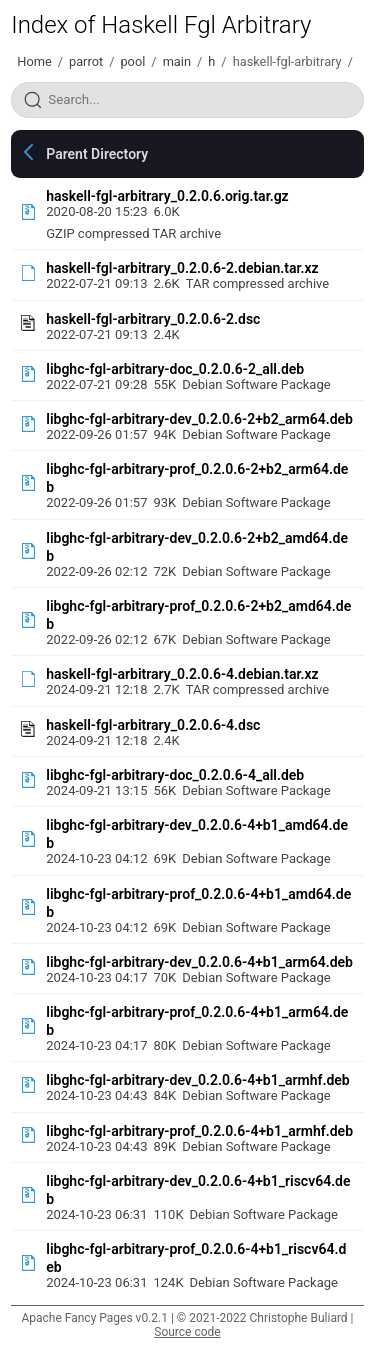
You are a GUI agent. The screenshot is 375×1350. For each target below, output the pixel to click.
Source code (187, 1332)
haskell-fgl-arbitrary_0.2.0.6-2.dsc (153, 319)
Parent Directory (97, 154)
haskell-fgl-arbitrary (287, 61)
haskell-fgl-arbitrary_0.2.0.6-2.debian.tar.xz (182, 268)
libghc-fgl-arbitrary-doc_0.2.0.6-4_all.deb (175, 775)
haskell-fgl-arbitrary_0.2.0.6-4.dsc (153, 725)
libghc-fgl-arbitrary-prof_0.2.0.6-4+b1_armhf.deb (199, 1131)
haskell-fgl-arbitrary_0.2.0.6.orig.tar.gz (167, 196)
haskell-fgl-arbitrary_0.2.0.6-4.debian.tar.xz (182, 674)
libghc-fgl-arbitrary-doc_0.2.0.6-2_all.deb (175, 369)
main (177, 61)
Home (34, 61)
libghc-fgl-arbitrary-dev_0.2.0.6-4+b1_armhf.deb (198, 1080)
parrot (86, 61)
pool (132, 61)
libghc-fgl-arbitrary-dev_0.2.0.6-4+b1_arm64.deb (199, 962)
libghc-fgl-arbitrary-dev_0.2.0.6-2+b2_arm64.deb (199, 419)
